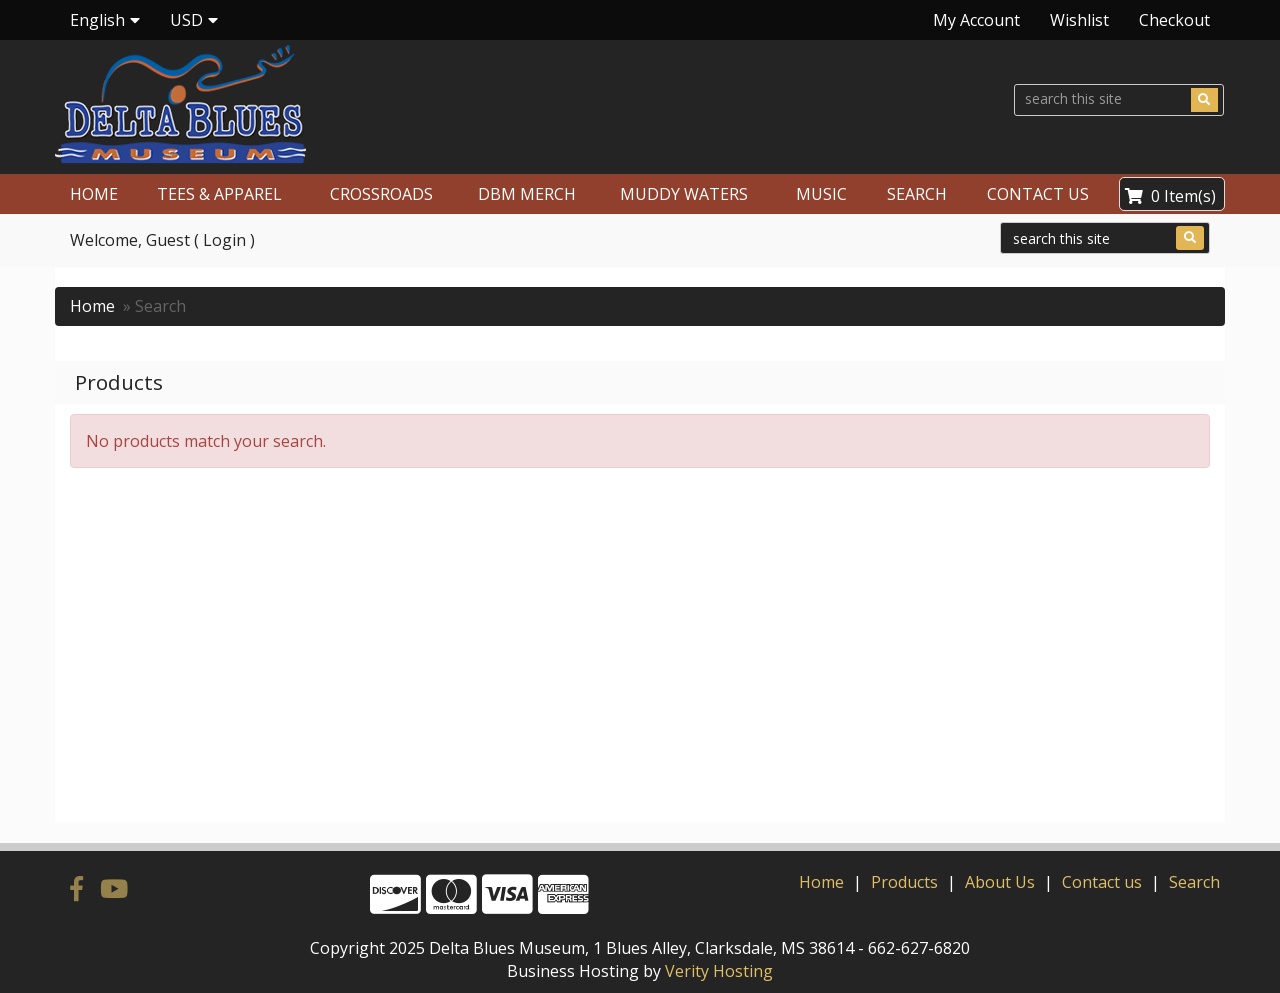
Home (92, 306)
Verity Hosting (719, 971)
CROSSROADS (381, 194)
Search (1194, 882)
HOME (94, 194)
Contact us (1102, 882)
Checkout (1174, 20)
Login (224, 240)
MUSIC (821, 194)
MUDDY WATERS (684, 194)
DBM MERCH (527, 194)
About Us (1000, 882)
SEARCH (917, 194)
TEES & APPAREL (219, 194)
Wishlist (1079, 20)
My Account (976, 20)
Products (904, 882)
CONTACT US (1038, 194)
